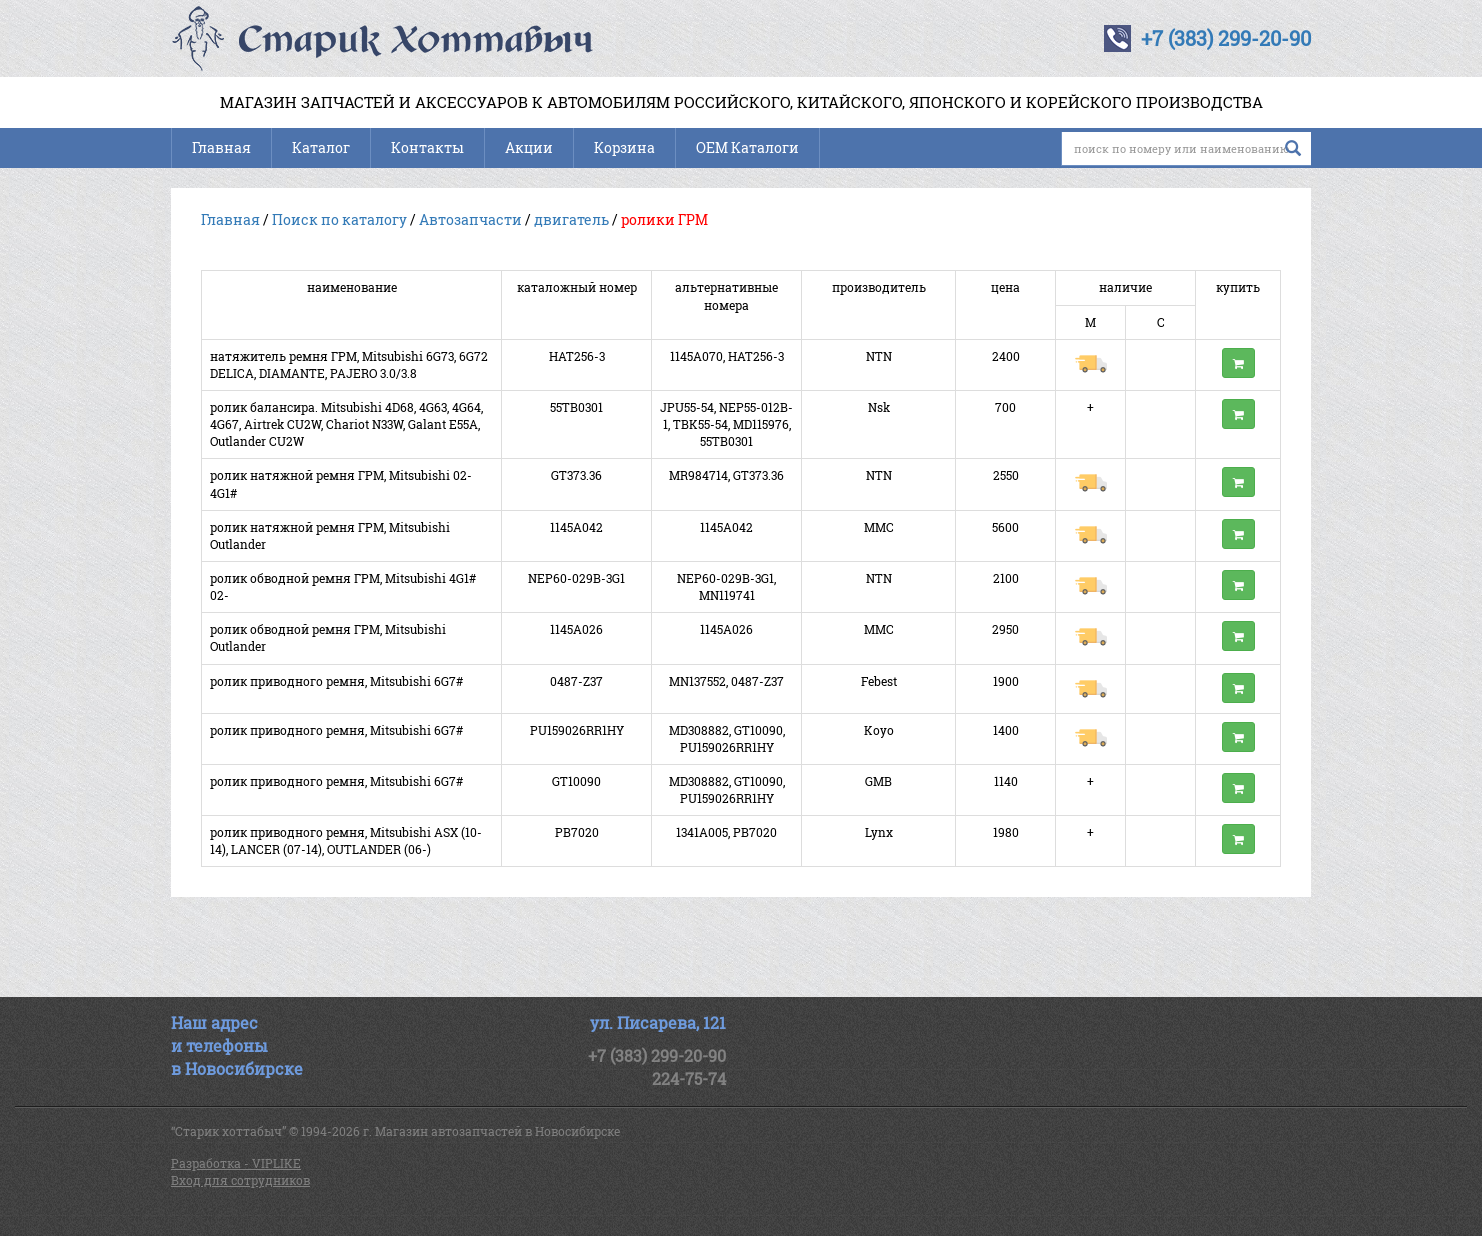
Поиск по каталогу (339, 219)
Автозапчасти (470, 219)
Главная (221, 147)
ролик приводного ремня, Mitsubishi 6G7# (336, 681)
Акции (529, 147)
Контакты (427, 147)
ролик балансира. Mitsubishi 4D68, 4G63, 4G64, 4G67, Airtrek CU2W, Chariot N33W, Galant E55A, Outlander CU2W (346, 424)
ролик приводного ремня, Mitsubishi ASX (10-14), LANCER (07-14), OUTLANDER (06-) (346, 840)
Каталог (321, 147)
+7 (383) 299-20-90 (1226, 38)
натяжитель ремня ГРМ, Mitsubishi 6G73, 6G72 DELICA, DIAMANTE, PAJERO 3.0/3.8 (349, 364)
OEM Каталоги (747, 147)
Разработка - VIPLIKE (236, 1163)
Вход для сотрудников (240, 1180)
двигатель (571, 219)
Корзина (624, 147)
